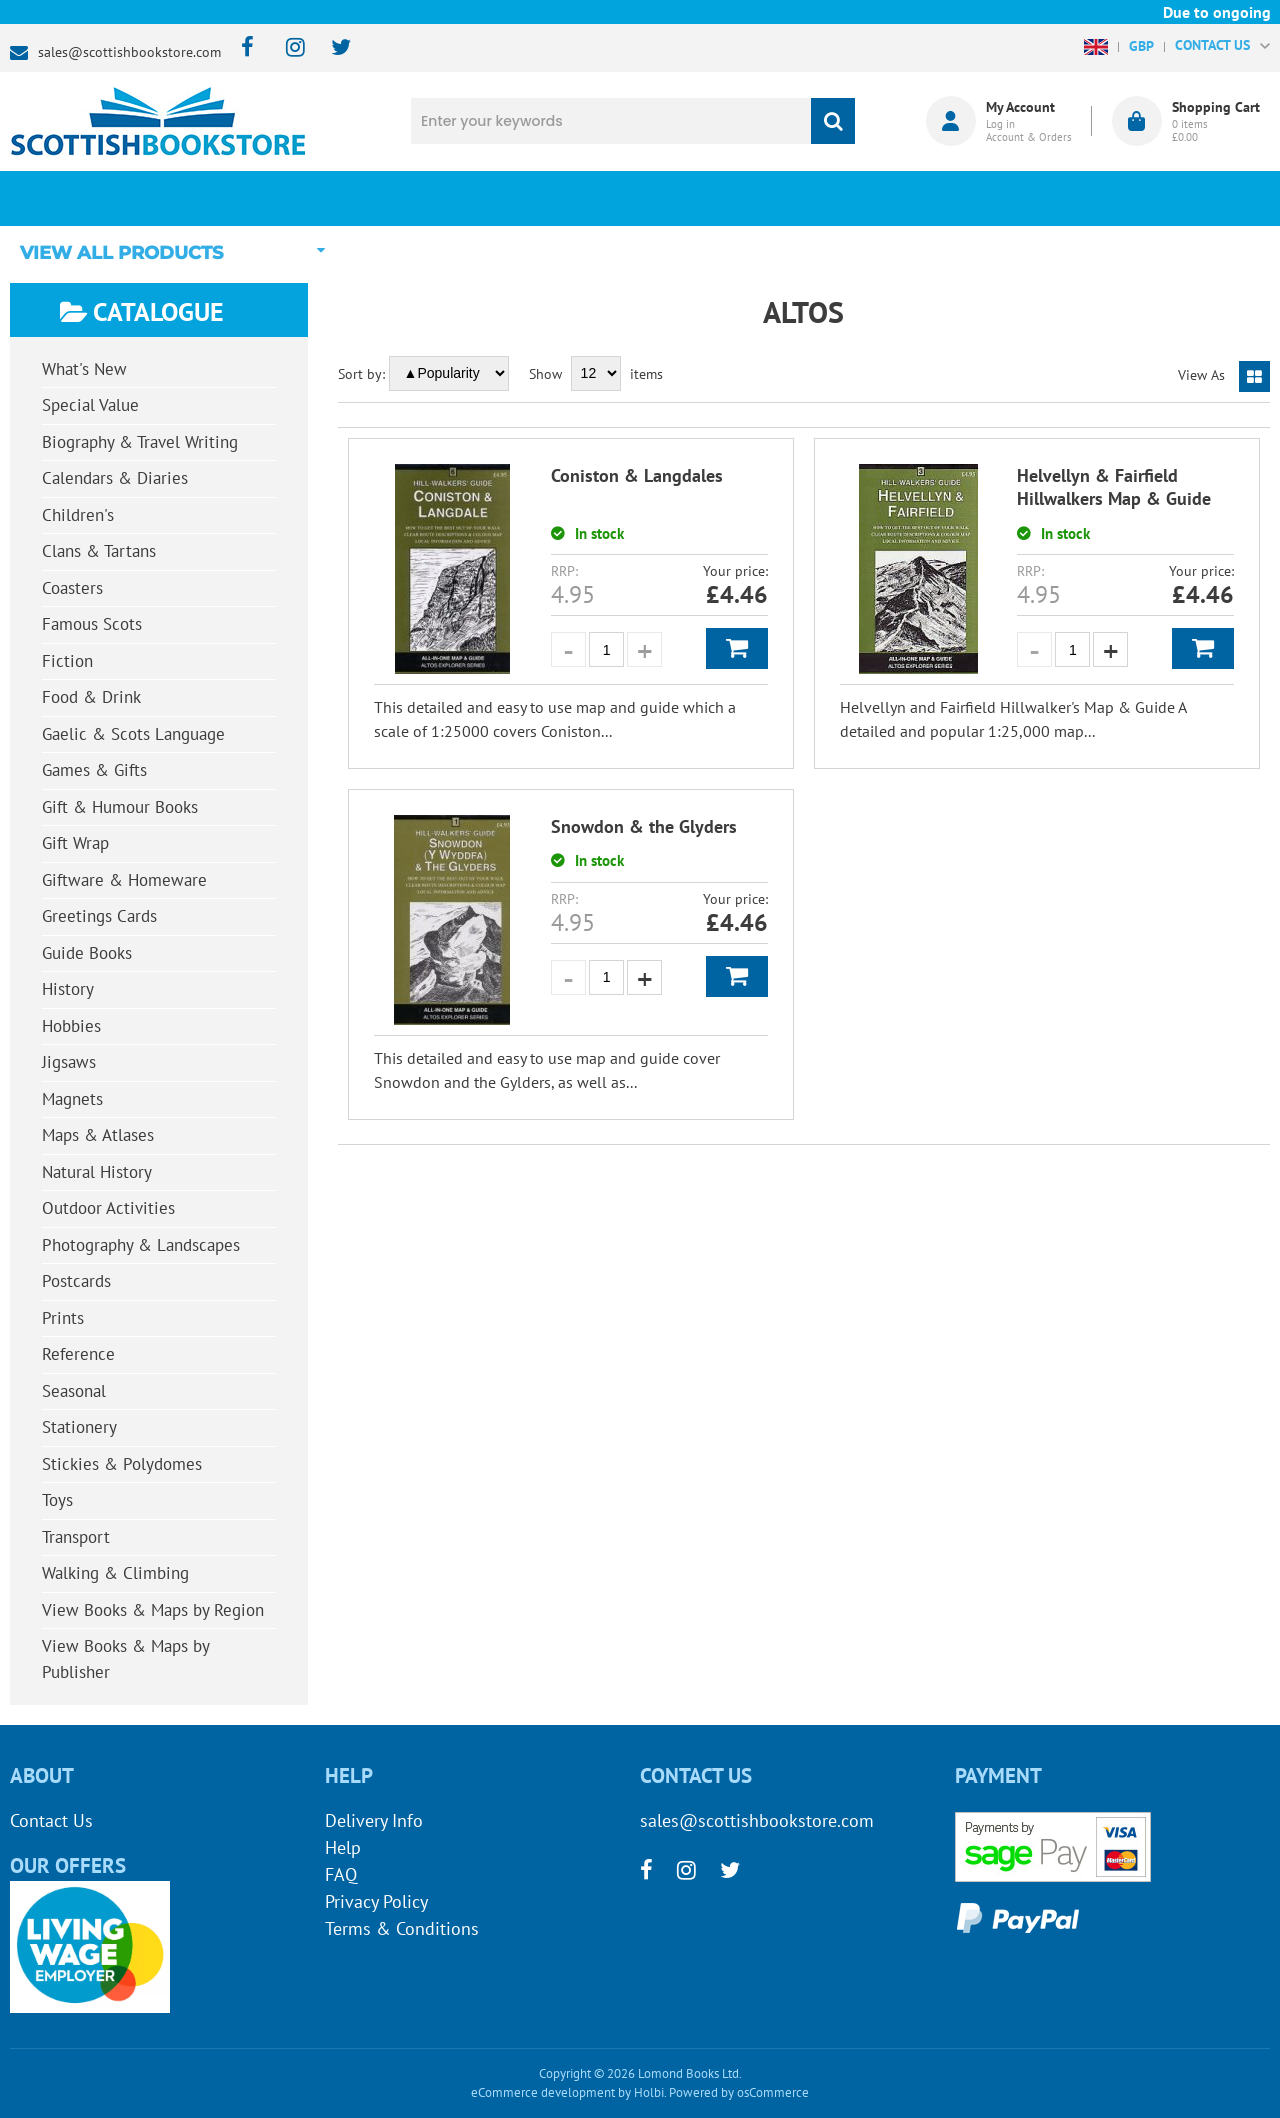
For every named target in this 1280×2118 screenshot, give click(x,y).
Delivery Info (374, 1820)
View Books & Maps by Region (153, 1610)
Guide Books (87, 953)
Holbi (649, 2092)
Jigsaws (69, 1062)
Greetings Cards (99, 916)
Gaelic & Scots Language (133, 734)
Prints (63, 1318)
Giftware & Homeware (124, 880)
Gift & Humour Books (120, 807)
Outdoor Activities (108, 1208)
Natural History (97, 1172)
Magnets (72, 1099)
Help (343, 1847)
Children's (78, 515)
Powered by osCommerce (739, 2092)
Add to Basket (737, 648)
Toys (57, 1500)
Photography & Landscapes (141, 1245)
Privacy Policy (376, 1901)
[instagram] (286, 48)
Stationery (79, 1427)
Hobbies (71, 1026)
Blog (745, 198)
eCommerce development (543, 2092)
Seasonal (74, 1391)
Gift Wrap (75, 843)
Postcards (76, 1281)
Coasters (72, 588)
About (955, 198)
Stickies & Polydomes (122, 1464)
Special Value (90, 405)
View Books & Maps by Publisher (126, 1659)
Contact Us (51, 1820)
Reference (78, 1354)
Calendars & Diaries (115, 478)
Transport (76, 1537)
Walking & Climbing (115, 1573)
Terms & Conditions (402, 1928)
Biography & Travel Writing (140, 442)
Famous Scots (92, 624)
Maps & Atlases (98, 1135)
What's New (536, 198)
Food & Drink (91, 697)
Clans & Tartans (99, 551)
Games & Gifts (94, 770)
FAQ (341, 1874)
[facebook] (241, 48)
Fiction (67, 661)
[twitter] (331, 48)
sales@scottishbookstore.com (129, 52)
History (68, 989)
